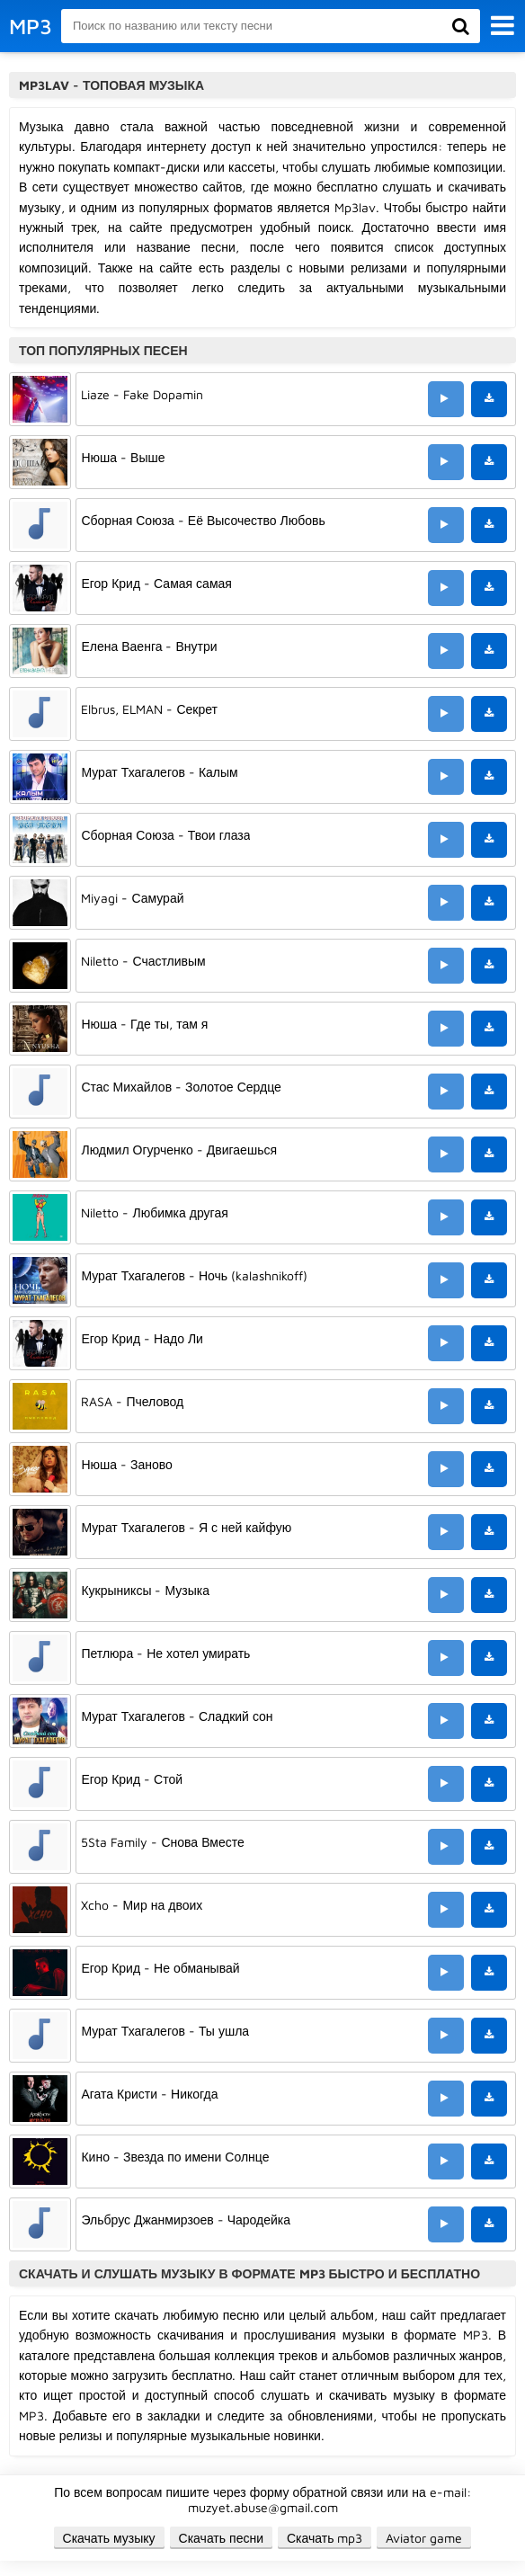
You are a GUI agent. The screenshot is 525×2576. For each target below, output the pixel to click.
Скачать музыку (109, 2537)
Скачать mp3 (325, 2537)
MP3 (30, 26)
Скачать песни (221, 2537)
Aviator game (424, 2537)
